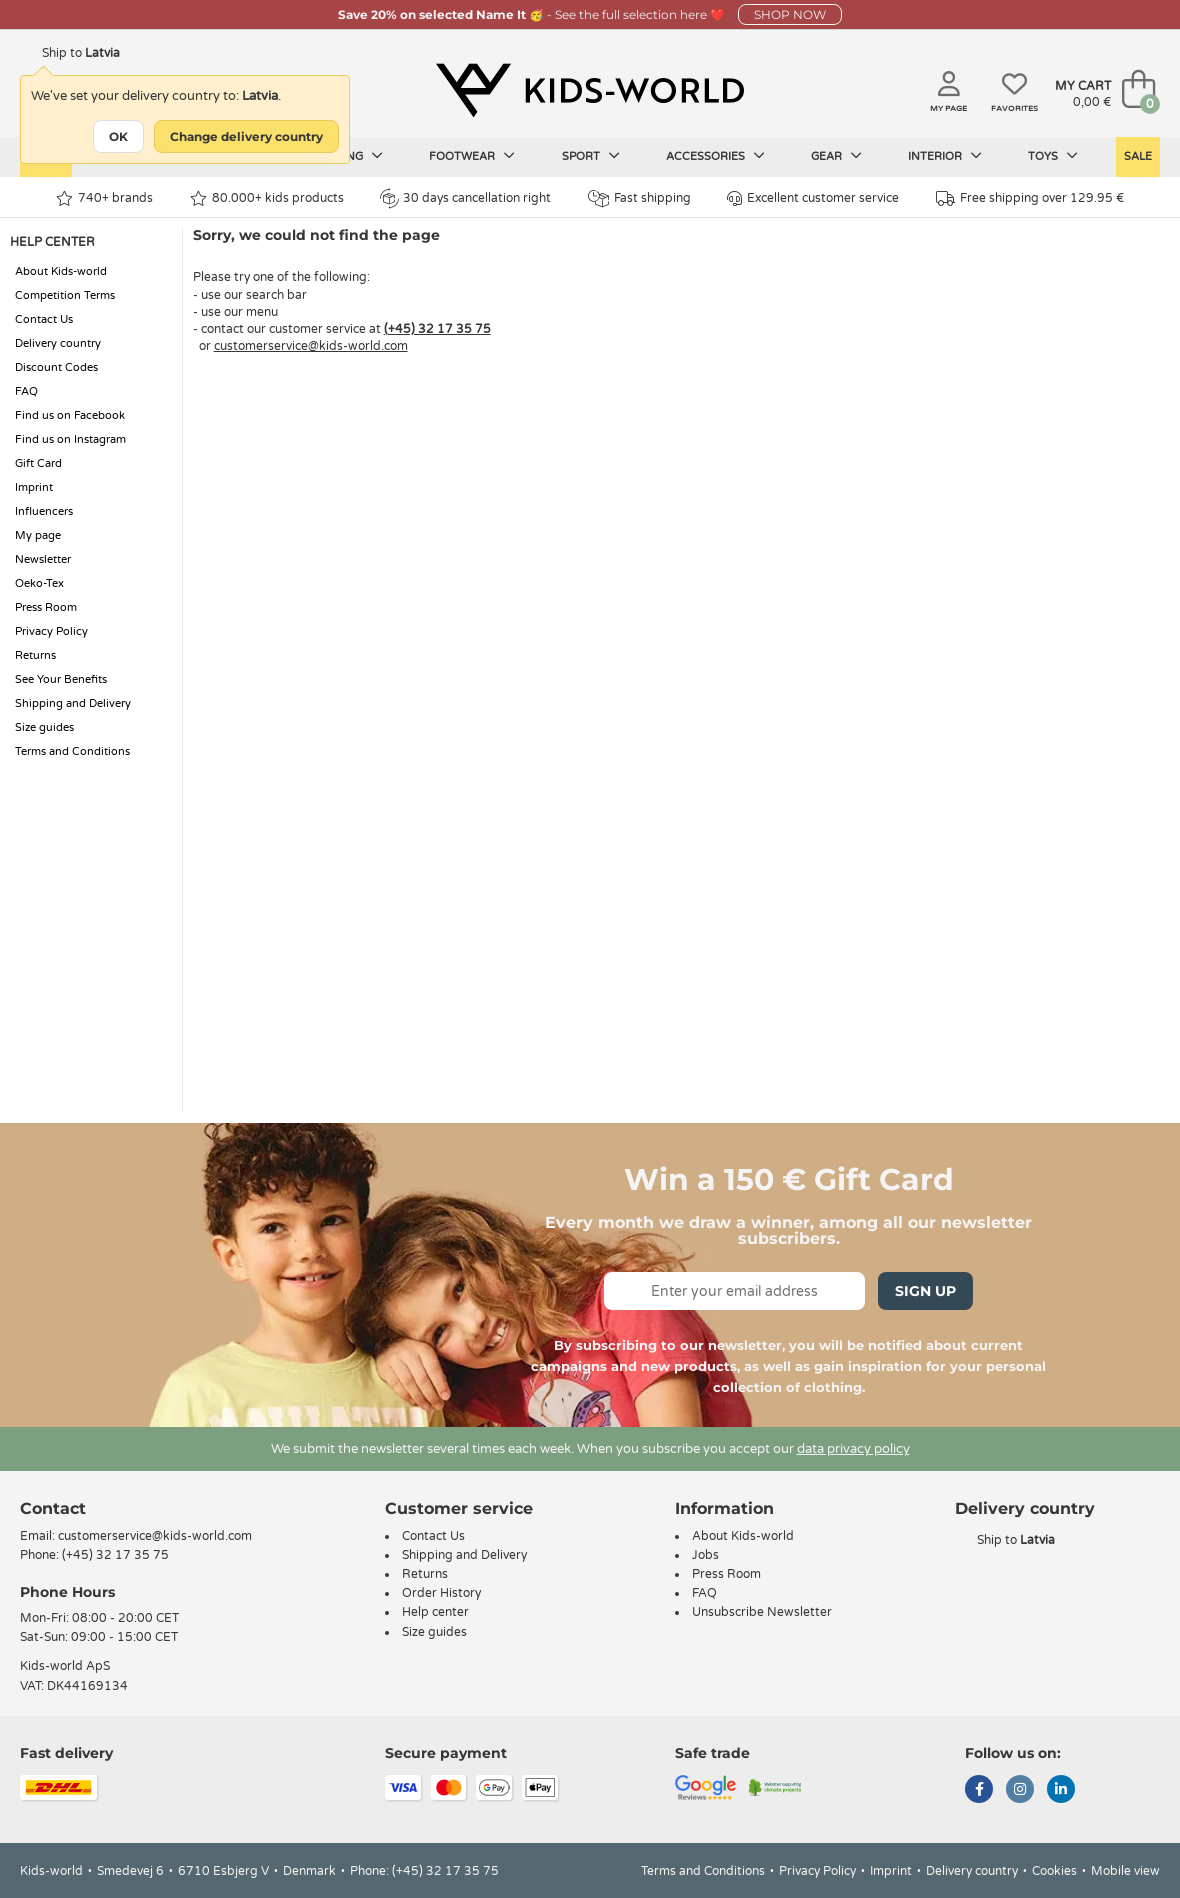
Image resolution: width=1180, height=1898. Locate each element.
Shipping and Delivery (73, 703)
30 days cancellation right (465, 198)
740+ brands (104, 198)
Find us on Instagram (70, 439)
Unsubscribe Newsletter (762, 1612)
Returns (35, 655)
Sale (1138, 156)
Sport (591, 156)
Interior (945, 156)
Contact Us (44, 319)
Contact (53, 1508)
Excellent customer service (813, 198)
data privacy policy (853, 1449)
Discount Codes (56, 367)
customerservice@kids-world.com (311, 346)
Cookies (1054, 1871)
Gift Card (38, 463)
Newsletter (43, 559)
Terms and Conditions (72, 751)
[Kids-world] (590, 91)
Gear (836, 156)
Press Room (46, 607)
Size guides (44, 727)
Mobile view (1125, 1871)
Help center (435, 1612)
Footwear (472, 156)
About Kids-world (61, 271)
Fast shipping (639, 198)
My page (38, 535)
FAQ (26, 391)
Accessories (715, 156)
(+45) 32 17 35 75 (437, 329)
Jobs (705, 1555)
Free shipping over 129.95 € (1030, 198)
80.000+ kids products (267, 198)
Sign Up (925, 1291)
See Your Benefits (61, 679)
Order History (441, 1593)
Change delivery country (246, 136)
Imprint (34, 487)
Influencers (44, 511)
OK (118, 136)
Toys (1053, 156)
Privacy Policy (51, 631)
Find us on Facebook (70, 415)
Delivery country (58, 343)
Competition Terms (65, 295)
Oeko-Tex (39, 583)
